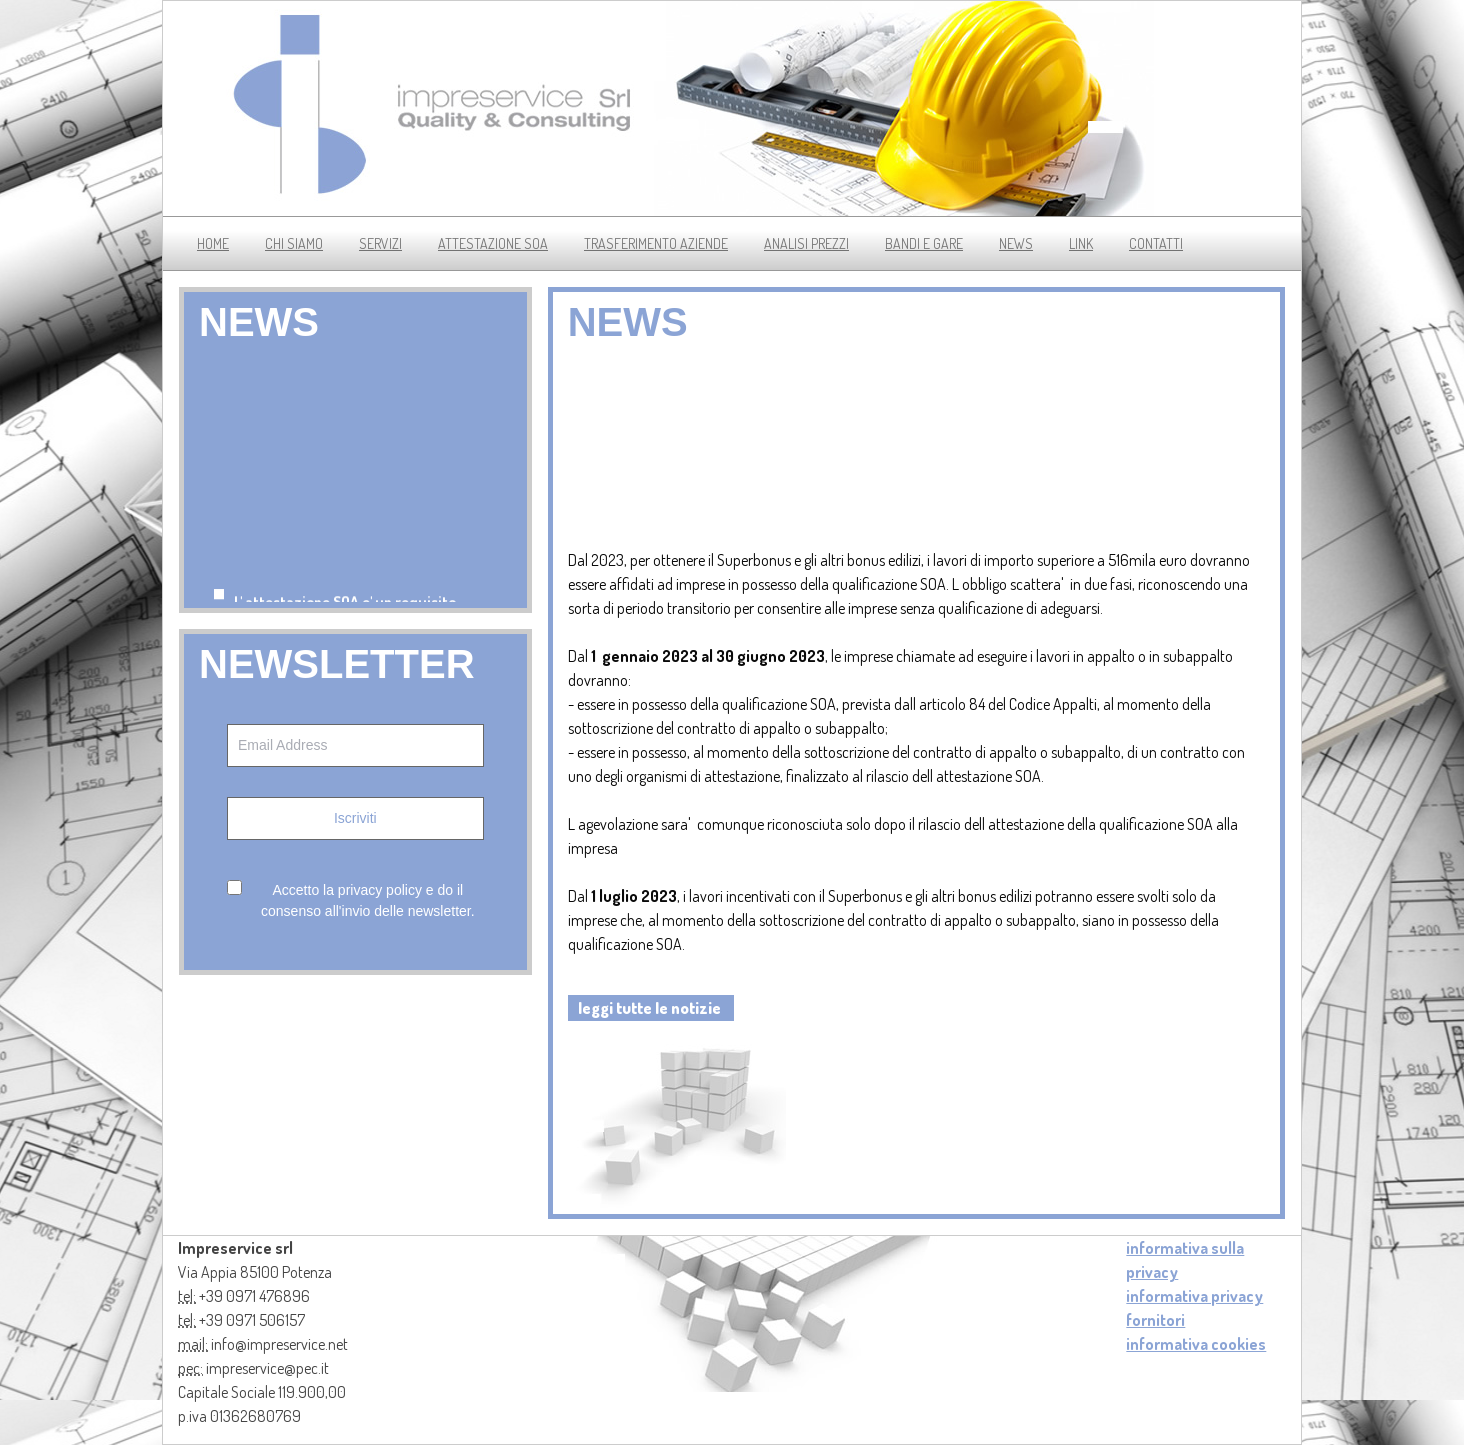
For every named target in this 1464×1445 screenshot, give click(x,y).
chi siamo (294, 243)
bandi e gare (924, 243)
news (1016, 243)
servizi (380, 243)
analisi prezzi (806, 243)
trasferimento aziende (656, 243)
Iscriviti (355, 818)
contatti (1156, 243)
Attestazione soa (493, 243)
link (1081, 243)
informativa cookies (1196, 1344)
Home (213, 243)
